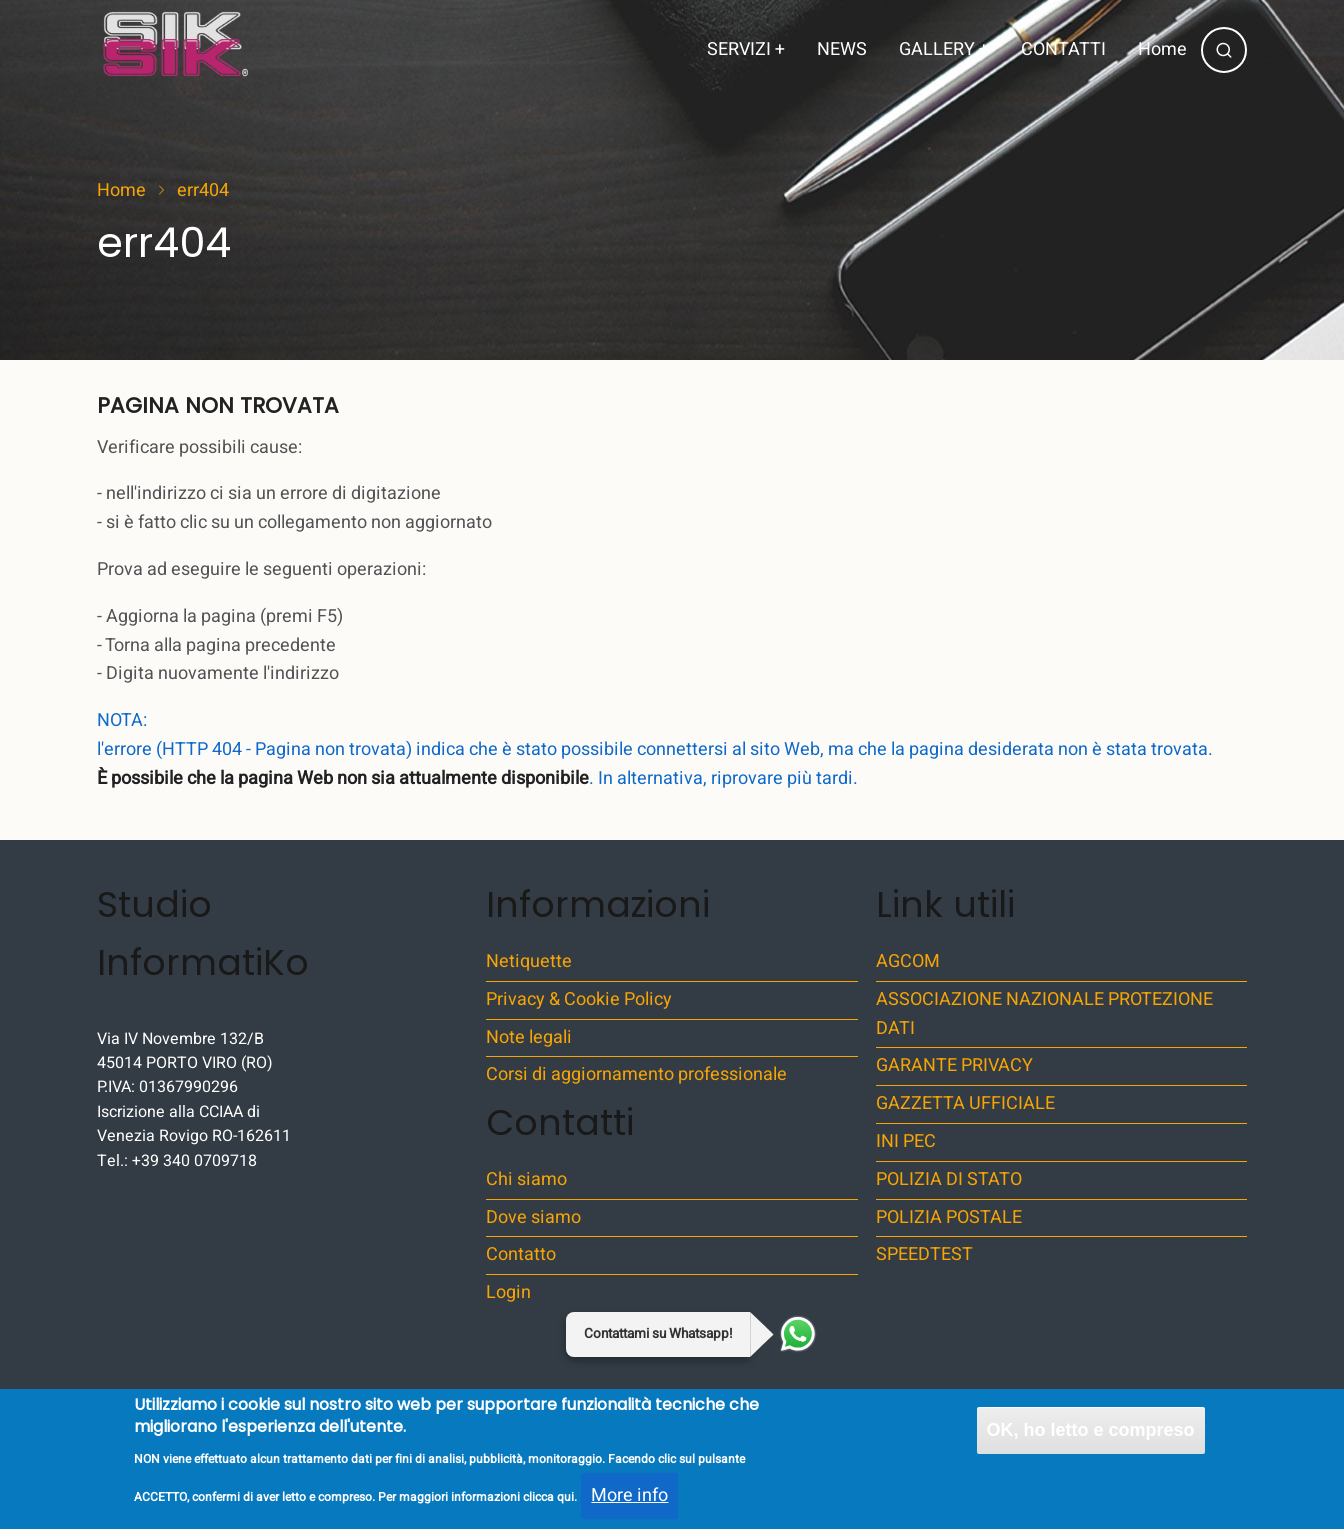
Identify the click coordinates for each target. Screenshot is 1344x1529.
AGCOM (908, 961)
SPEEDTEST (924, 1254)
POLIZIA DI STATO (949, 1179)
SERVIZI (746, 49)
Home (1162, 49)
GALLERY (944, 49)
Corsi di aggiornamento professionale (636, 1074)
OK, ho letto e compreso (1091, 1442)
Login (508, 1292)
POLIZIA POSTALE (949, 1217)
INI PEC (906, 1141)
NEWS (842, 49)
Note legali (529, 1037)
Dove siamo (533, 1217)
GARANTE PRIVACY (954, 1065)
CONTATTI (1063, 49)
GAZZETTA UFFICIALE (965, 1103)
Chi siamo (526, 1179)
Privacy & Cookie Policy (579, 999)
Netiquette (529, 961)
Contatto (521, 1254)
